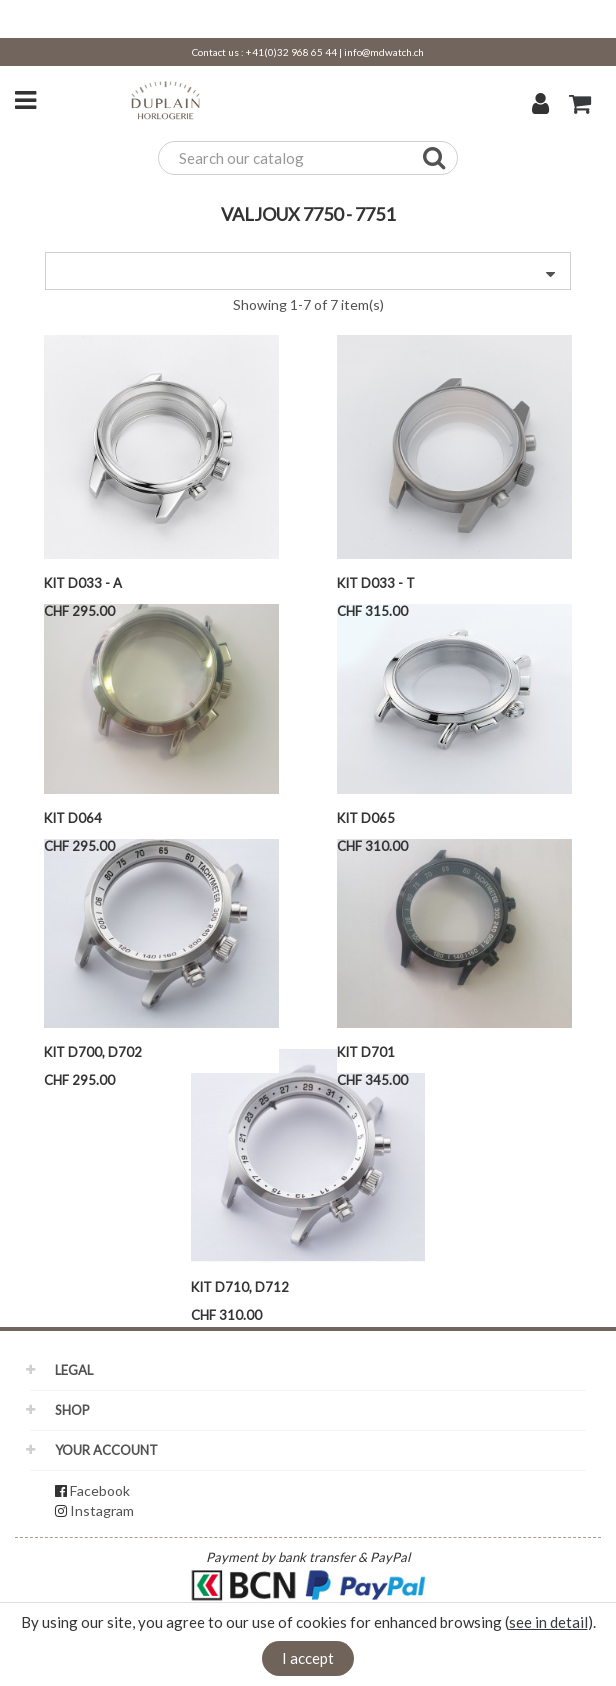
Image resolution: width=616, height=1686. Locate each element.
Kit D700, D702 (93, 1052)
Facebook (100, 1490)
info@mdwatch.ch (384, 52)
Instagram (102, 1510)
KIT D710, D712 (240, 1287)
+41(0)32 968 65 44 (291, 52)
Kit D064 (73, 818)
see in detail (548, 1622)
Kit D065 (366, 818)
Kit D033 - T (376, 583)
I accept (308, 1658)
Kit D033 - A (83, 583)
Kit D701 (366, 1052)
